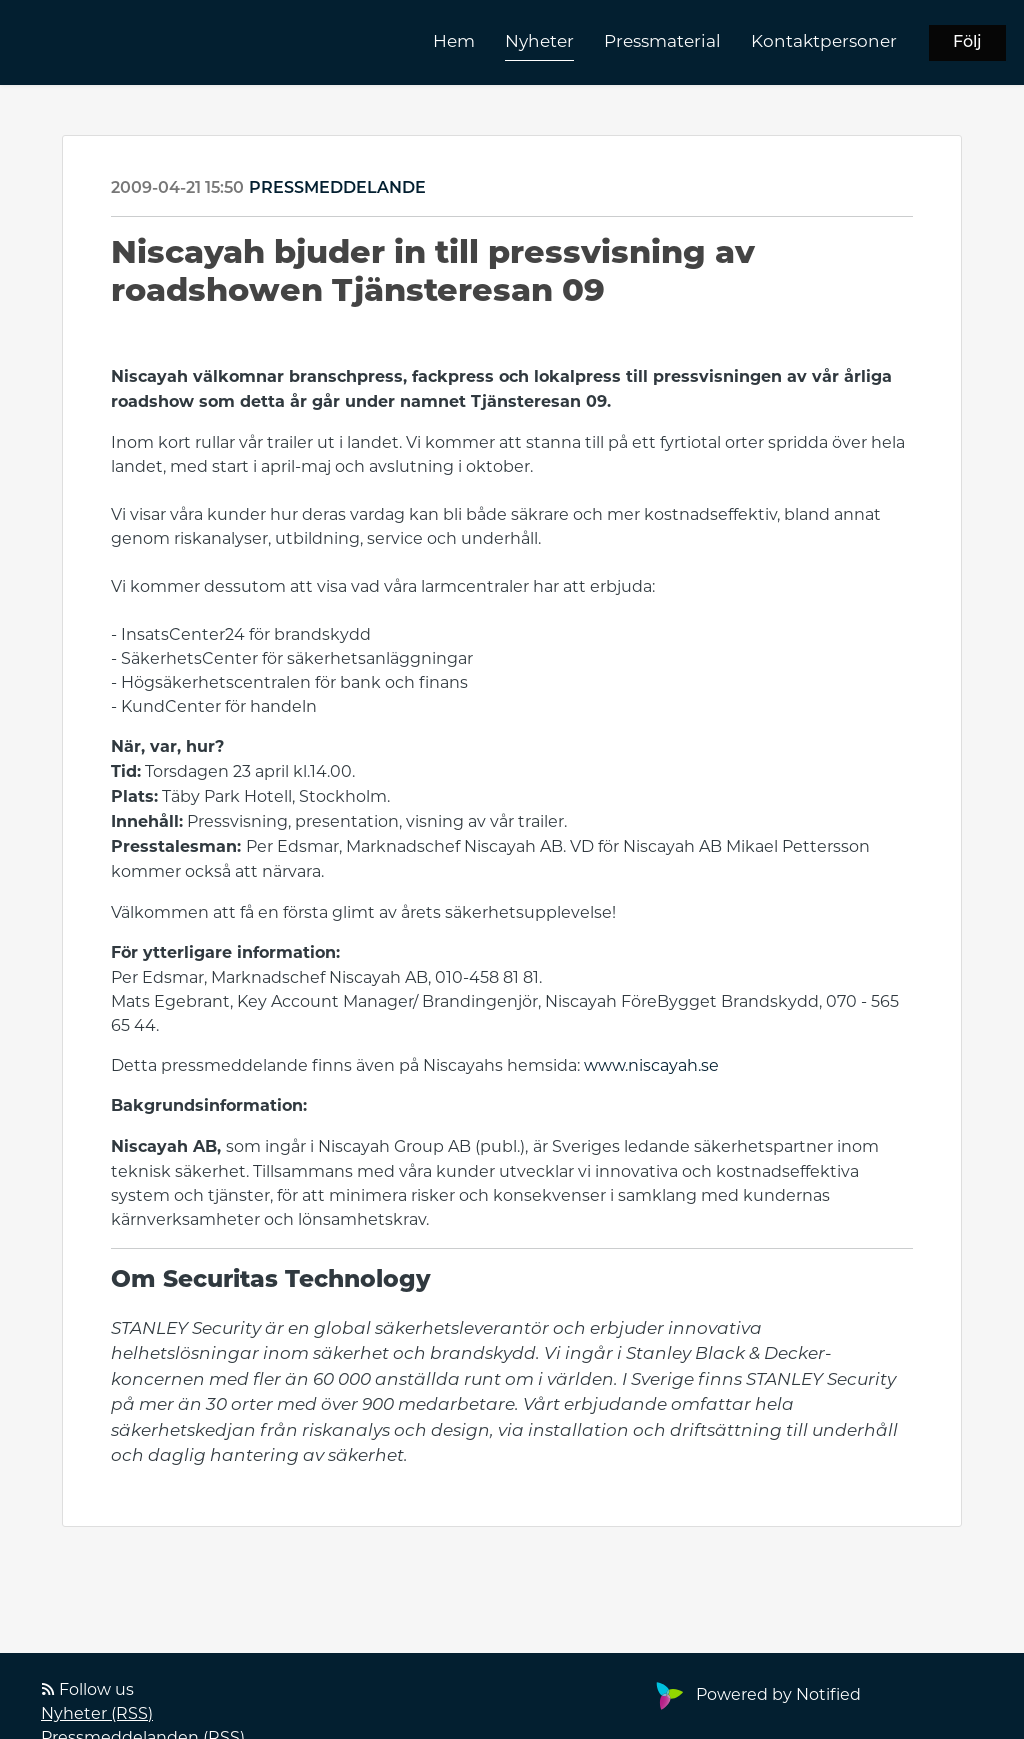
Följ (967, 43)
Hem (454, 41)
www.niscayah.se (651, 1065)
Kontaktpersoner (824, 41)
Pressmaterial (662, 41)
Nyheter (539, 41)
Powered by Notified (756, 1694)
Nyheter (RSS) (97, 1713)
